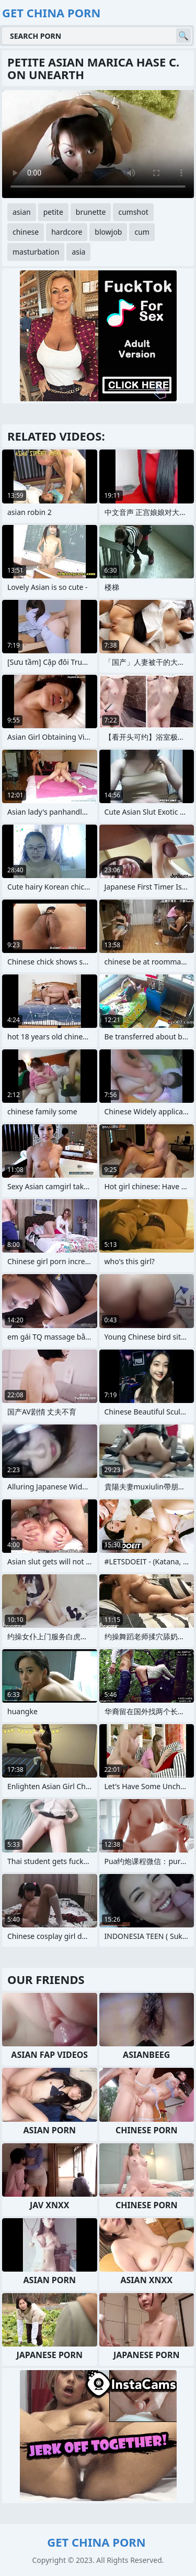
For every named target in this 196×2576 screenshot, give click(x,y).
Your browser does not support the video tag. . (98, 144)
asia (78, 252)
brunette (91, 212)
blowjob (108, 232)
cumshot (133, 212)
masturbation (36, 252)
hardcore (66, 232)
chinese (26, 232)
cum (141, 232)
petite (53, 212)
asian (22, 212)
